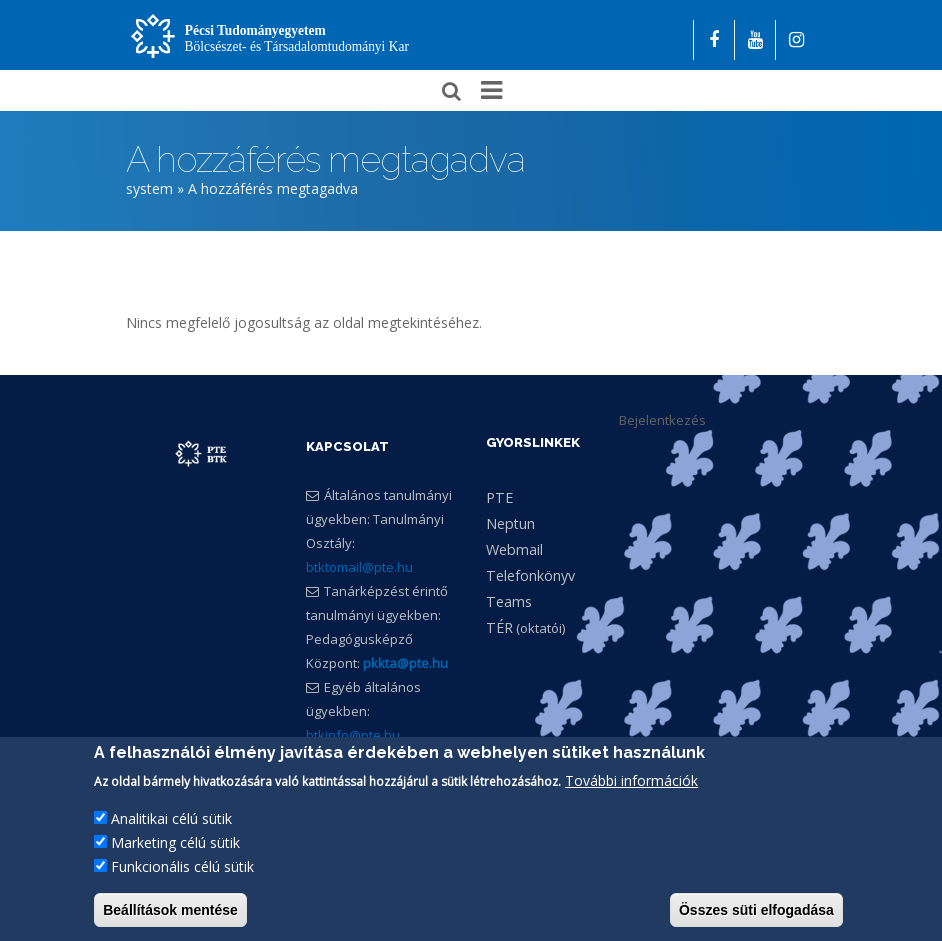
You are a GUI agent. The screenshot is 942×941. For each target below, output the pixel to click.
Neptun (510, 523)
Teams (509, 601)
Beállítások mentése (170, 916)
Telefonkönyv (530, 575)
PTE (499, 497)
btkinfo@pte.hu (353, 736)
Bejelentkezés (662, 420)
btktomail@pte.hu (359, 568)
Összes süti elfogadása (756, 916)
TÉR (499, 627)
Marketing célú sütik (175, 848)
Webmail (514, 549)
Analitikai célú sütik (171, 824)
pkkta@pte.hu (405, 664)
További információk (631, 786)
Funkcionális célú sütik (182, 872)
